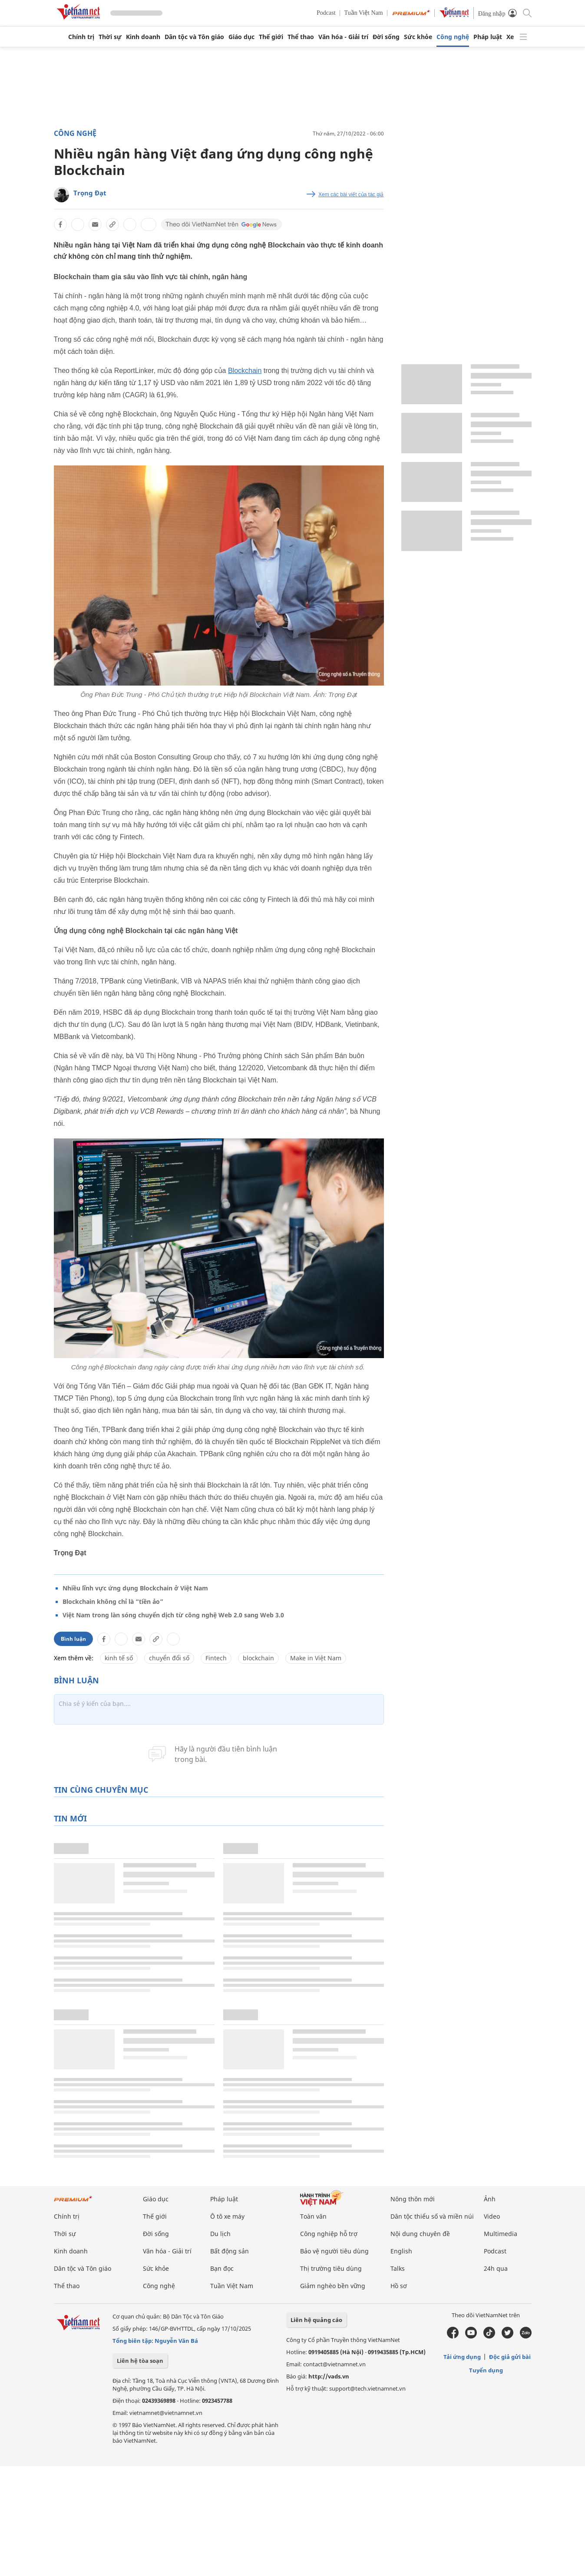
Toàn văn (313, 2216)
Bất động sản (229, 2251)
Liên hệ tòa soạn (140, 2361)
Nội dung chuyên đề (420, 2234)
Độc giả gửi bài (510, 2357)
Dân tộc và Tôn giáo (194, 37)
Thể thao (301, 37)
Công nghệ (452, 37)
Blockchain (244, 370)
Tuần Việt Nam (363, 13)
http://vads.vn (328, 2376)
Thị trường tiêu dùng (331, 2268)
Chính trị (81, 37)
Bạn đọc (222, 2268)
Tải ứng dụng (462, 2357)
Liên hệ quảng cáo (316, 2320)
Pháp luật (487, 37)
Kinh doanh (143, 37)
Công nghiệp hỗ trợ (328, 2234)
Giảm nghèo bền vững (332, 2286)
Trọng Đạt (89, 192)
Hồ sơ (398, 2286)
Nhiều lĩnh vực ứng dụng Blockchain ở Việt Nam (135, 1588)
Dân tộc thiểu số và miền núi (432, 2216)
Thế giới (271, 37)
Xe (510, 37)
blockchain (258, 1658)
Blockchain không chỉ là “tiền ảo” (113, 1601)
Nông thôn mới (412, 2199)
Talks (397, 2268)
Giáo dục (241, 37)
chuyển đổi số (169, 1658)
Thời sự (110, 37)
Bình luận (73, 1639)
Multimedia (500, 2234)
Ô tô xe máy (227, 2216)
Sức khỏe (418, 37)
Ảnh (490, 2199)
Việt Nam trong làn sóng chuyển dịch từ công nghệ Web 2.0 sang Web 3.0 (173, 1615)
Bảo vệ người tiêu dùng (334, 2251)
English (401, 2251)
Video (492, 2216)
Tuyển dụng (486, 2370)
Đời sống (386, 37)
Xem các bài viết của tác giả (350, 194)
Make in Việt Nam (315, 1658)
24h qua (496, 2268)
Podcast (326, 13)
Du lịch (220, 2234)
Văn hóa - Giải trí (343, 37)
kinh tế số (119, 1658)
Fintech (216, 1658)
